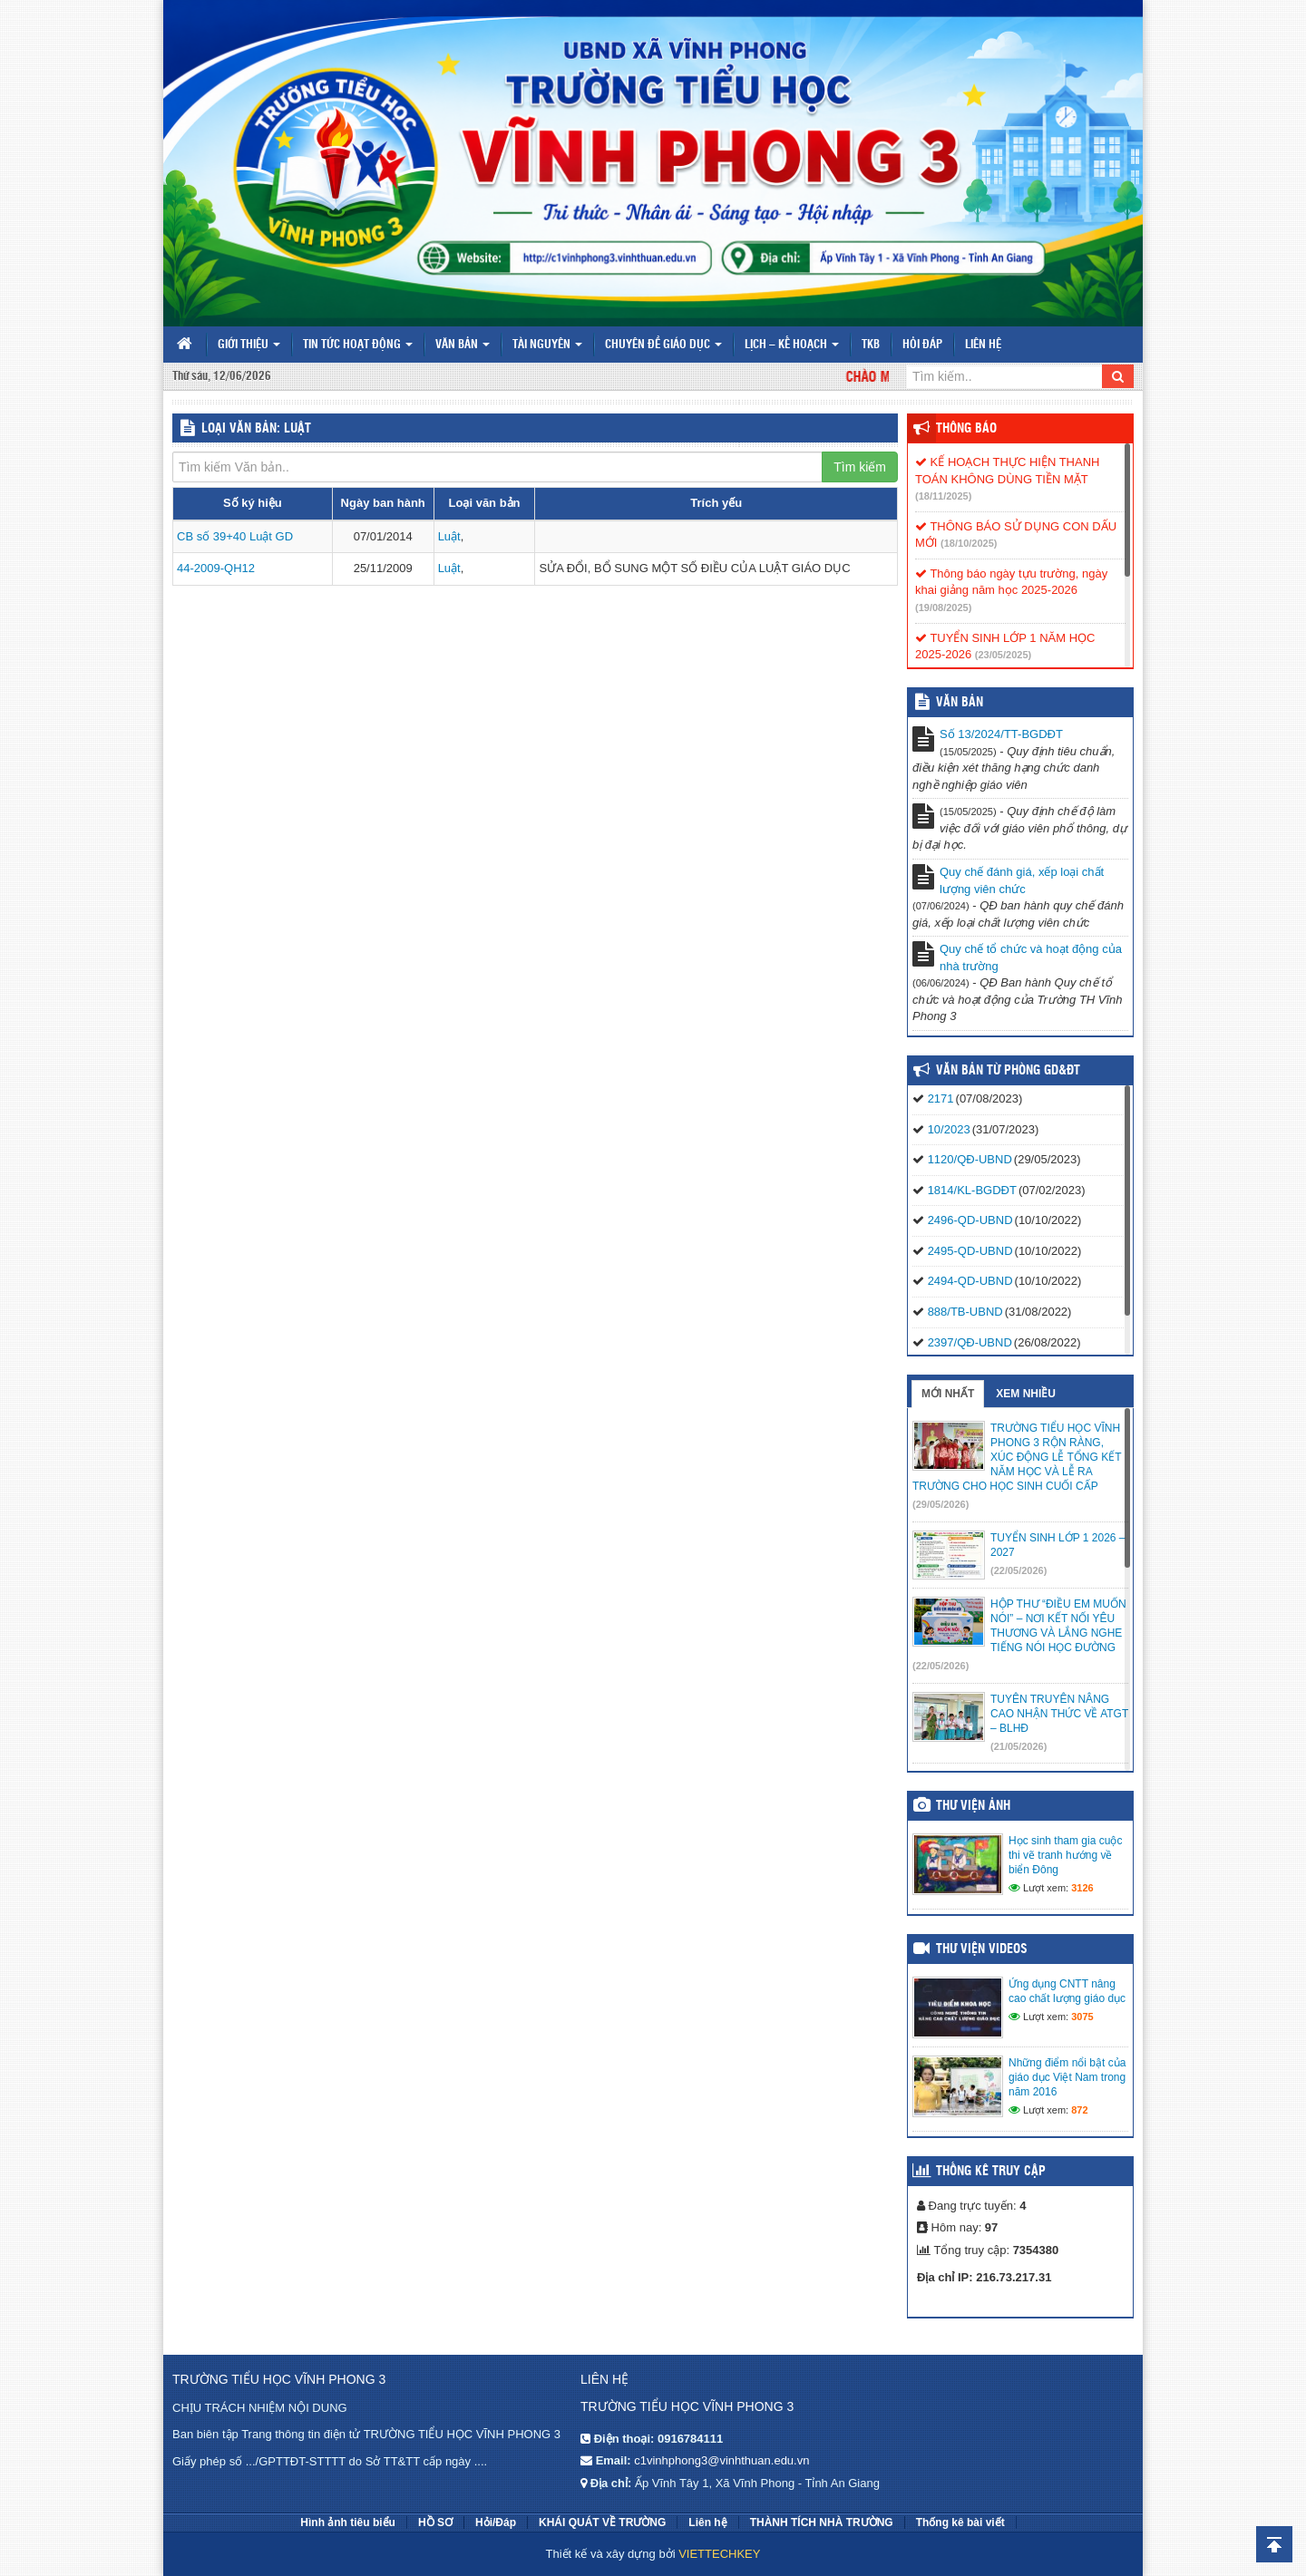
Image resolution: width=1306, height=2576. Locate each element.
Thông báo (966, 429)
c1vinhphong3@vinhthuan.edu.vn (721, 2460)
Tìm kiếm (859, 467)
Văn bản (462, 345)
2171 (941, 1098)
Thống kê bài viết (960, 2522)
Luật (449, 536)
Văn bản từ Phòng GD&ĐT (1008, 1070)
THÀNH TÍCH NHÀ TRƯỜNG (821, 2522)
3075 (1082, 2016)
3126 (1082, 1887)
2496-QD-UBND (970, 1220)
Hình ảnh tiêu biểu (347, 2522)
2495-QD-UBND (970, 1251)
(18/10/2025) (969, 543)
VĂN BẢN (959, 702)
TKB (871, 345)
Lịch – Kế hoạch (792, 345)
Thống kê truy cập (991, 2171)
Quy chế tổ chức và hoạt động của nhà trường (1031, 957)
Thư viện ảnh (973, 1806)
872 (1079, 2110)
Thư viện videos (982, 1949)
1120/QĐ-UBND (970, 1159)
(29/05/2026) (940, 1504)
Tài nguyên (547, 345)
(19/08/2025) (943, 607)
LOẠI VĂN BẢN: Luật (256, 429)
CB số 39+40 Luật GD (235, 536)
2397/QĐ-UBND (970, 1342)
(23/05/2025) (1003, 654)
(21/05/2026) (1018, 1746)
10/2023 (949, 1129)
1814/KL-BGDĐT (972, 1190)
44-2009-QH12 (216, 568)
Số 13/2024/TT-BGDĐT (1001, 734)
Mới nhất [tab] (947, 1393)
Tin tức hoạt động (358, 345)
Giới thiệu (249, 345)
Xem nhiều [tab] (1026, 1393)
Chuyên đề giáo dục (663, 345)
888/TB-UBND (965, 1311)
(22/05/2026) (1018, 1570)
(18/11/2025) (943, 496)
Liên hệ (983, 345)
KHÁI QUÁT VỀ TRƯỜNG (602, 2522)
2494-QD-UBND (970, 1281)
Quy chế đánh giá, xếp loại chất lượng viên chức (1022, 880)
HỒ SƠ (435, 2522)
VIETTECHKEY (719, 2554)
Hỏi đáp (922, 345)
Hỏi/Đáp (495, 2522)
